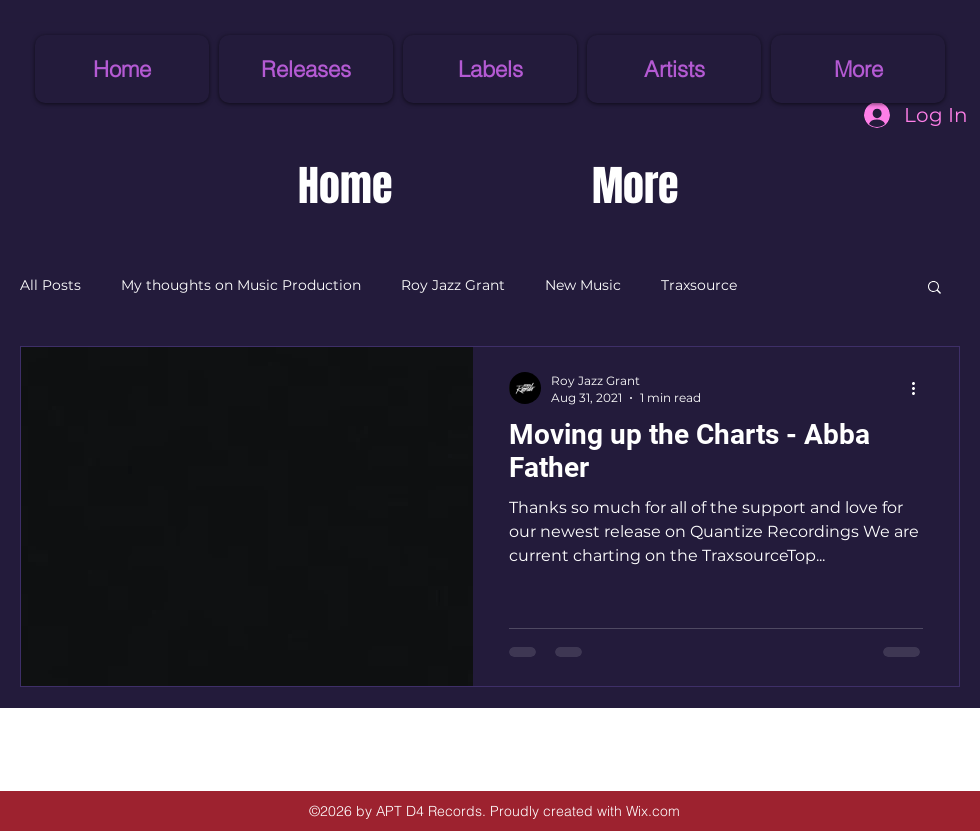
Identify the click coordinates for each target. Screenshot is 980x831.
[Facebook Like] (125, 742)
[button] (490, 69)
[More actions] (920, 388)
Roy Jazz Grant (453, 285)
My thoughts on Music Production (241, 285)
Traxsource (699, 285)
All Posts (50, 285)
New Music (583, 285)
